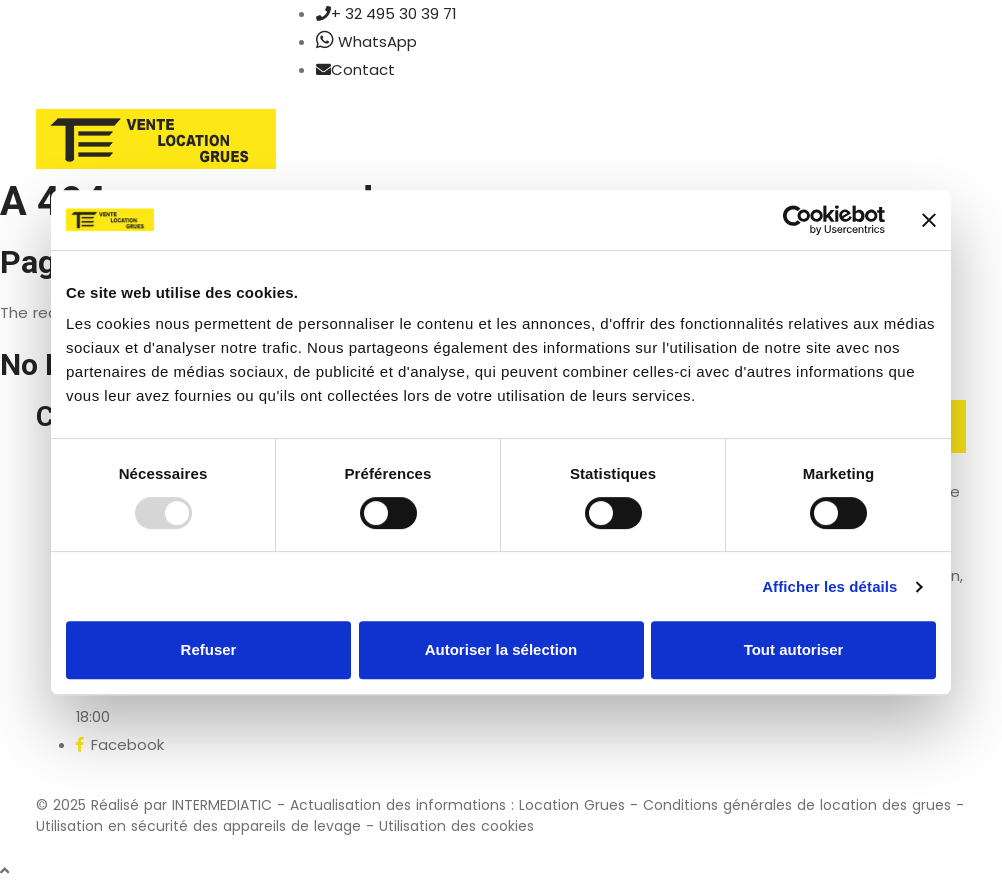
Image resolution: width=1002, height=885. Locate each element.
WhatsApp (366, 41)
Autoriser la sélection (501, 649)
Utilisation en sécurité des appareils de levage (198, 826)
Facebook (120, 744)
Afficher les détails (829, 586)
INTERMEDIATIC (222, 805)
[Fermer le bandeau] (929, 220)
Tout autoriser (794, 649)
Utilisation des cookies (456, 826)
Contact (355, 69)
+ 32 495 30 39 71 (386, 13)
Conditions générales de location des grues (797, 805)
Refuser (209, 649)
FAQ (799, 730)
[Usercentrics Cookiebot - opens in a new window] (797, 220)
